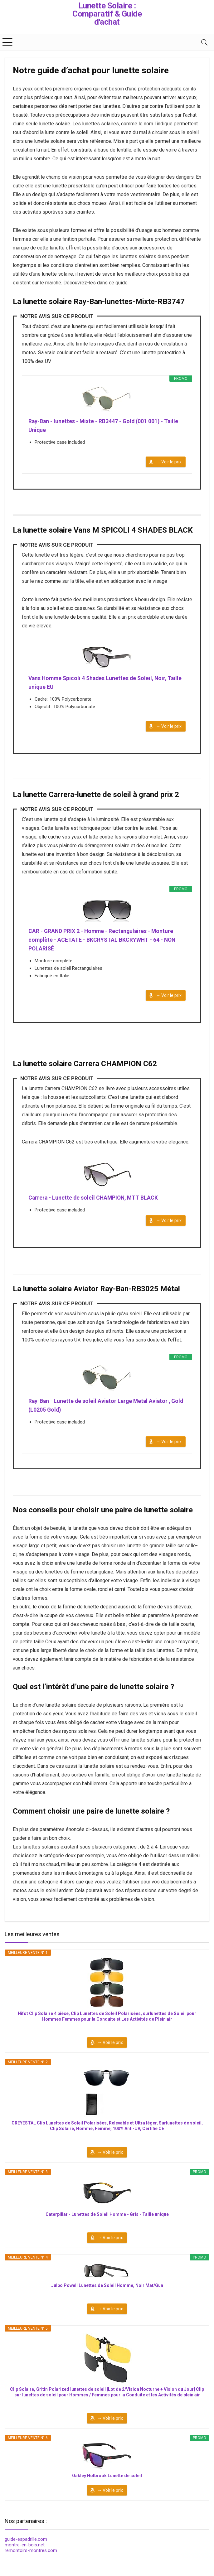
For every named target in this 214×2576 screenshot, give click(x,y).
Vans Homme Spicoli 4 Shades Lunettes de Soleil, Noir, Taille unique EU (99, 684)
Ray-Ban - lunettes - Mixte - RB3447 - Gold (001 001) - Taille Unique (104, 425)
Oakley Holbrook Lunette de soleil (107, 2481)
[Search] (204, 42)
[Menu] (7, 42)
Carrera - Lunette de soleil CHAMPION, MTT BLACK (94, 1201)
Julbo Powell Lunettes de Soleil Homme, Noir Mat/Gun (107, 2290)
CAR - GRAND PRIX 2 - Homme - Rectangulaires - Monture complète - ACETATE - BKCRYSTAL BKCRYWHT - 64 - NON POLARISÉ (102, 942)
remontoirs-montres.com (31, 2556)
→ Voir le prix (169, 463)
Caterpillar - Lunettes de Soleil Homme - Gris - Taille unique (107, 2219)
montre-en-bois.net (25, 2550)
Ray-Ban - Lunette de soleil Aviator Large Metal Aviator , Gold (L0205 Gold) (100, 1410)
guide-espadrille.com (26, 2545)
